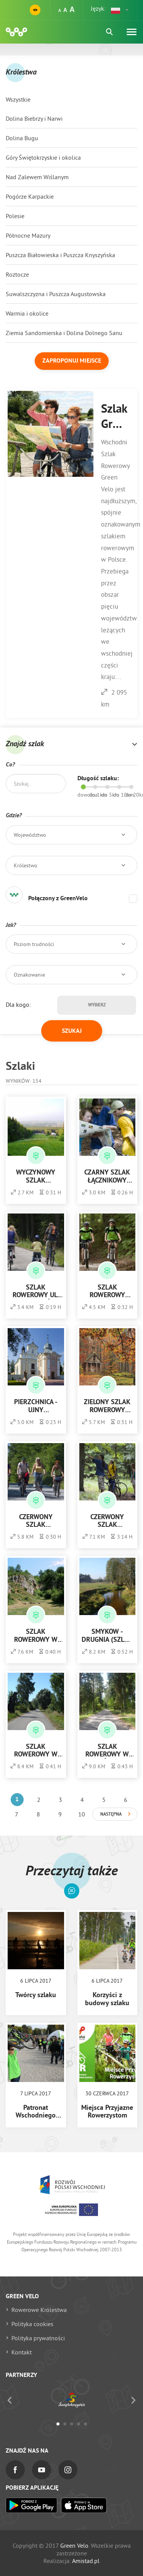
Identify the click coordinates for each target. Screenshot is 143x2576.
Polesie (15, 216)
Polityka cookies (32, 2324)
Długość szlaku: (98, 779)
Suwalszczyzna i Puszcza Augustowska (56, 294)
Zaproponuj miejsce (71, 361)
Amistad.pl (86, 2561)
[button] (120, 10)
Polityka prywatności (38, 2338)
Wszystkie (18, 99)
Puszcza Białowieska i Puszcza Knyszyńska (60, 255)
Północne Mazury (28, 235)
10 (81, 1814)
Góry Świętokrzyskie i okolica (43, 157)
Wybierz (97, 1005)
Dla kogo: (18, 1004)
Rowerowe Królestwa (39, 2310)
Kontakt (21, 2352)
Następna (111, 1814)
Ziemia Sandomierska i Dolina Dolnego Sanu (64, 333)
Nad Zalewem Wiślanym (37, 177)
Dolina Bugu (22, 138)
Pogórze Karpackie (30, 196)
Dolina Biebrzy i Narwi (34, 118)
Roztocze (17, 274)
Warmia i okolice (27, 313)
